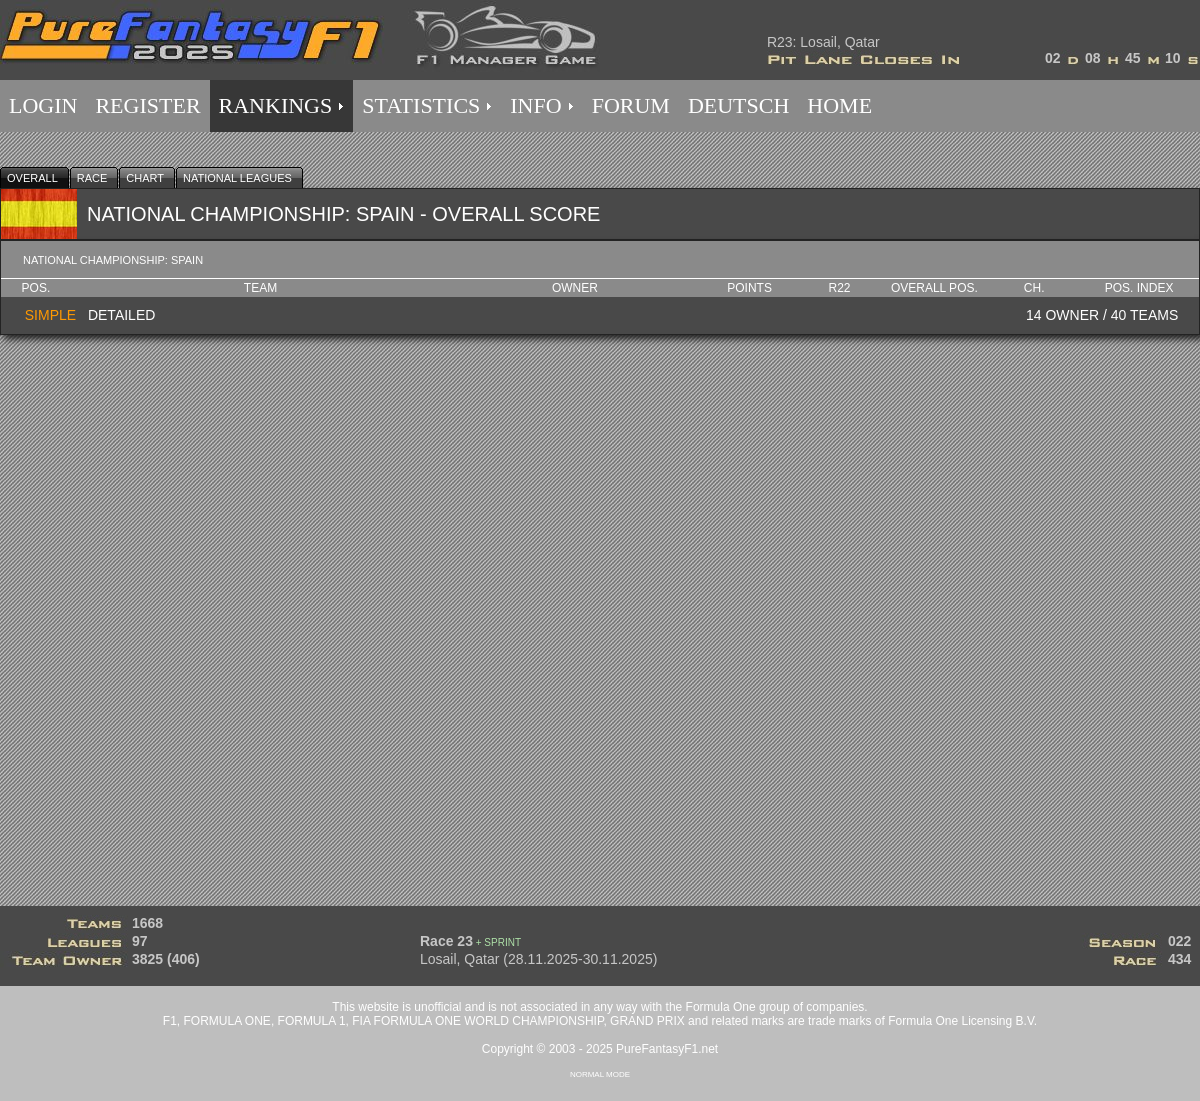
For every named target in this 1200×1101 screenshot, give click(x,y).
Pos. (36, 288)
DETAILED (121, 315)
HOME (839, 105)
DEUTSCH (738, 105)
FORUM (631, 105)
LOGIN (43, 105)
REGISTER (147, 105)
